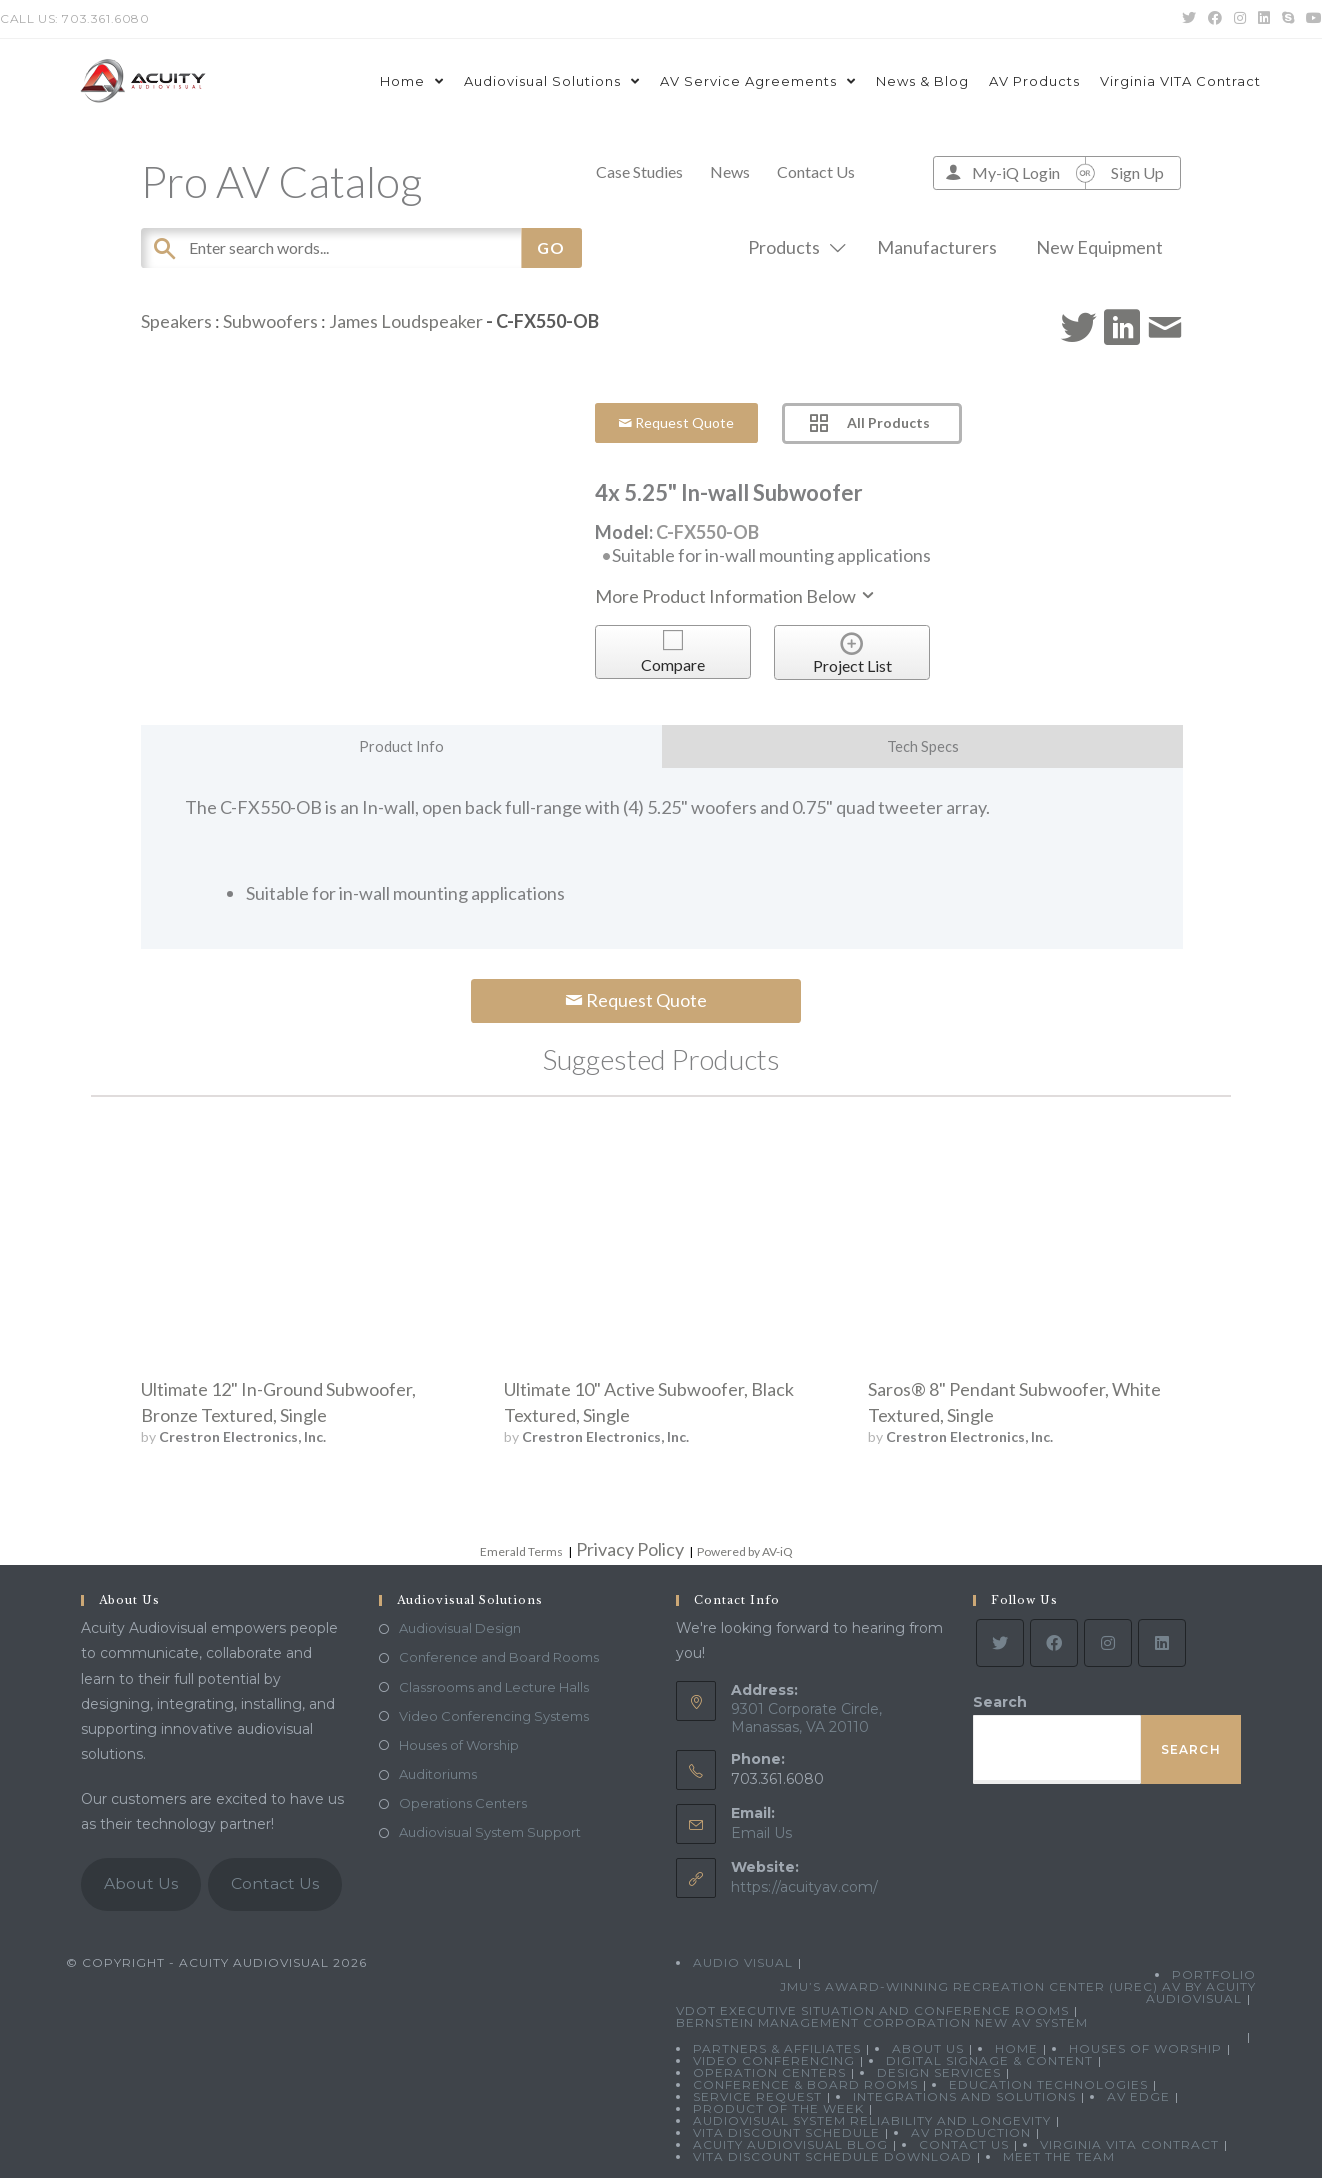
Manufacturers (937, 247)
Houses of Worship (459, 1745)
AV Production (971, 2132)
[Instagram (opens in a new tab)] (1240, 19)
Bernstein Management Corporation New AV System (882, 2022)
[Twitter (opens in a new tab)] (1189, 19)
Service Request (757, 2096)
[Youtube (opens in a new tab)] (1311, 19)
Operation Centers (769, 2072)
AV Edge (1138, 2096)
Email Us (761, 1833)
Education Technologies (1048, 2084)
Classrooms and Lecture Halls (494, 1687)
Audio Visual (743, 1962)
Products (793, 247)
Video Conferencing (774, 2060)
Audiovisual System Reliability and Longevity (872, 2120)
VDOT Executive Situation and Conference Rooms (872, 2010)
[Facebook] (1054, 1643)
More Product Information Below (736, 596)
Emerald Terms (521, 1551)
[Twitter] (1000, 1643)
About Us (141, 1883)
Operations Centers (463, 1803)
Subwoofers (270, 321)
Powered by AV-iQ (745, 1551)
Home (1016, 2048)
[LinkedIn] (1162, 1643)
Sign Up (1137, 172)
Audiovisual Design (460, 1628)
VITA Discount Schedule (786, 2132)
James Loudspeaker (406, 321)
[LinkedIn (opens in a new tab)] (1264, 19)
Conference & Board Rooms (805, 2084)
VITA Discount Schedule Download (832, 2156)
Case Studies (639, 171)
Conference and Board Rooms (499, 1657)
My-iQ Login (1016, 172)
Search (1000, 1702)
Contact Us (816, 171)
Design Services (939, 2072)
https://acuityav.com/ (804, 1887)
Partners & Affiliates (777, 2048)
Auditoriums (438, 1774)
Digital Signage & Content (989, 2060)
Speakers (176, 321)
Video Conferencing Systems (494, 1716)
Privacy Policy (630, 1549)
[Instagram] (1108, 1643)
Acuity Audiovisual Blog (790, 2144)
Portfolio (1214, 1974)
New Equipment (1099, 247)
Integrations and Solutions (964, 2096)
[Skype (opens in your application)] (1288, 19)
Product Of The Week (778, 2108)
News (730, 171)
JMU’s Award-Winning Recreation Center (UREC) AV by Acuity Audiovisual (1018, 1992)
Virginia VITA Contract (1129, 2144)
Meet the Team (1059, 2156)
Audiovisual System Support (490, 1832)
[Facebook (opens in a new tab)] (1215, 19)
